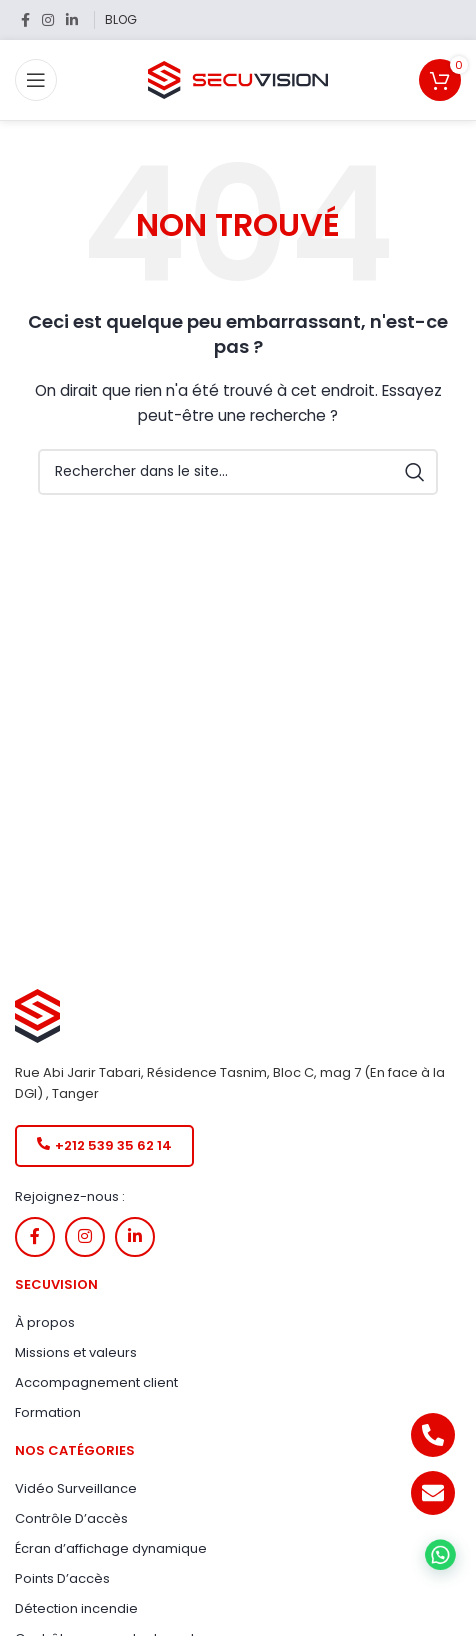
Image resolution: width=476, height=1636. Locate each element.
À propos (45, 1322)
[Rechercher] (238, 472)
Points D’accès (62, 1578)
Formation (48, 1412)
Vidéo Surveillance (76, 1488)
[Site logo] (238, 79)
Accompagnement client (96, 1382)
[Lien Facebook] (25, 20)
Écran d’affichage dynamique (111, 1548)
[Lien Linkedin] (72, 20)
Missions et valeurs (76, 1352)
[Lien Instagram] (48, 20)
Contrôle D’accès (71, 1518)
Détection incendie (76, 1608)
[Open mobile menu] (36, 80)
